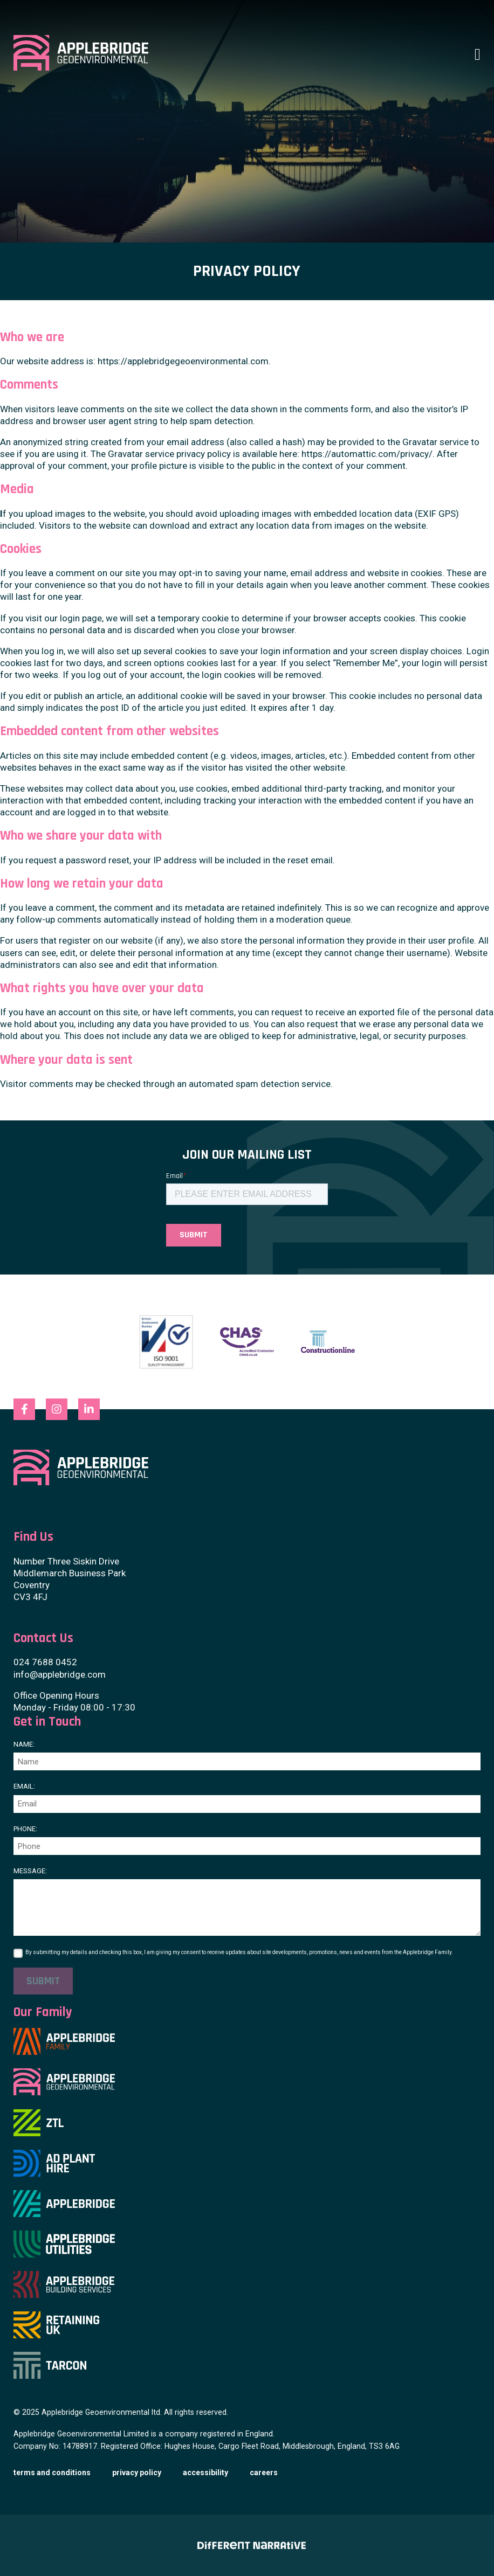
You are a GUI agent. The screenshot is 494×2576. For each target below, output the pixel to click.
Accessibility (205, 2472)
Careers (264, 2472)
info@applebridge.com (59, 1674)
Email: (24, 1786)
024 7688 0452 (45, 1662)
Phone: (25, 1829)
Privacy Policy (136, 2472)
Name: (24, 1744)
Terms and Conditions (52, 2472)
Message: (30, 1871)
